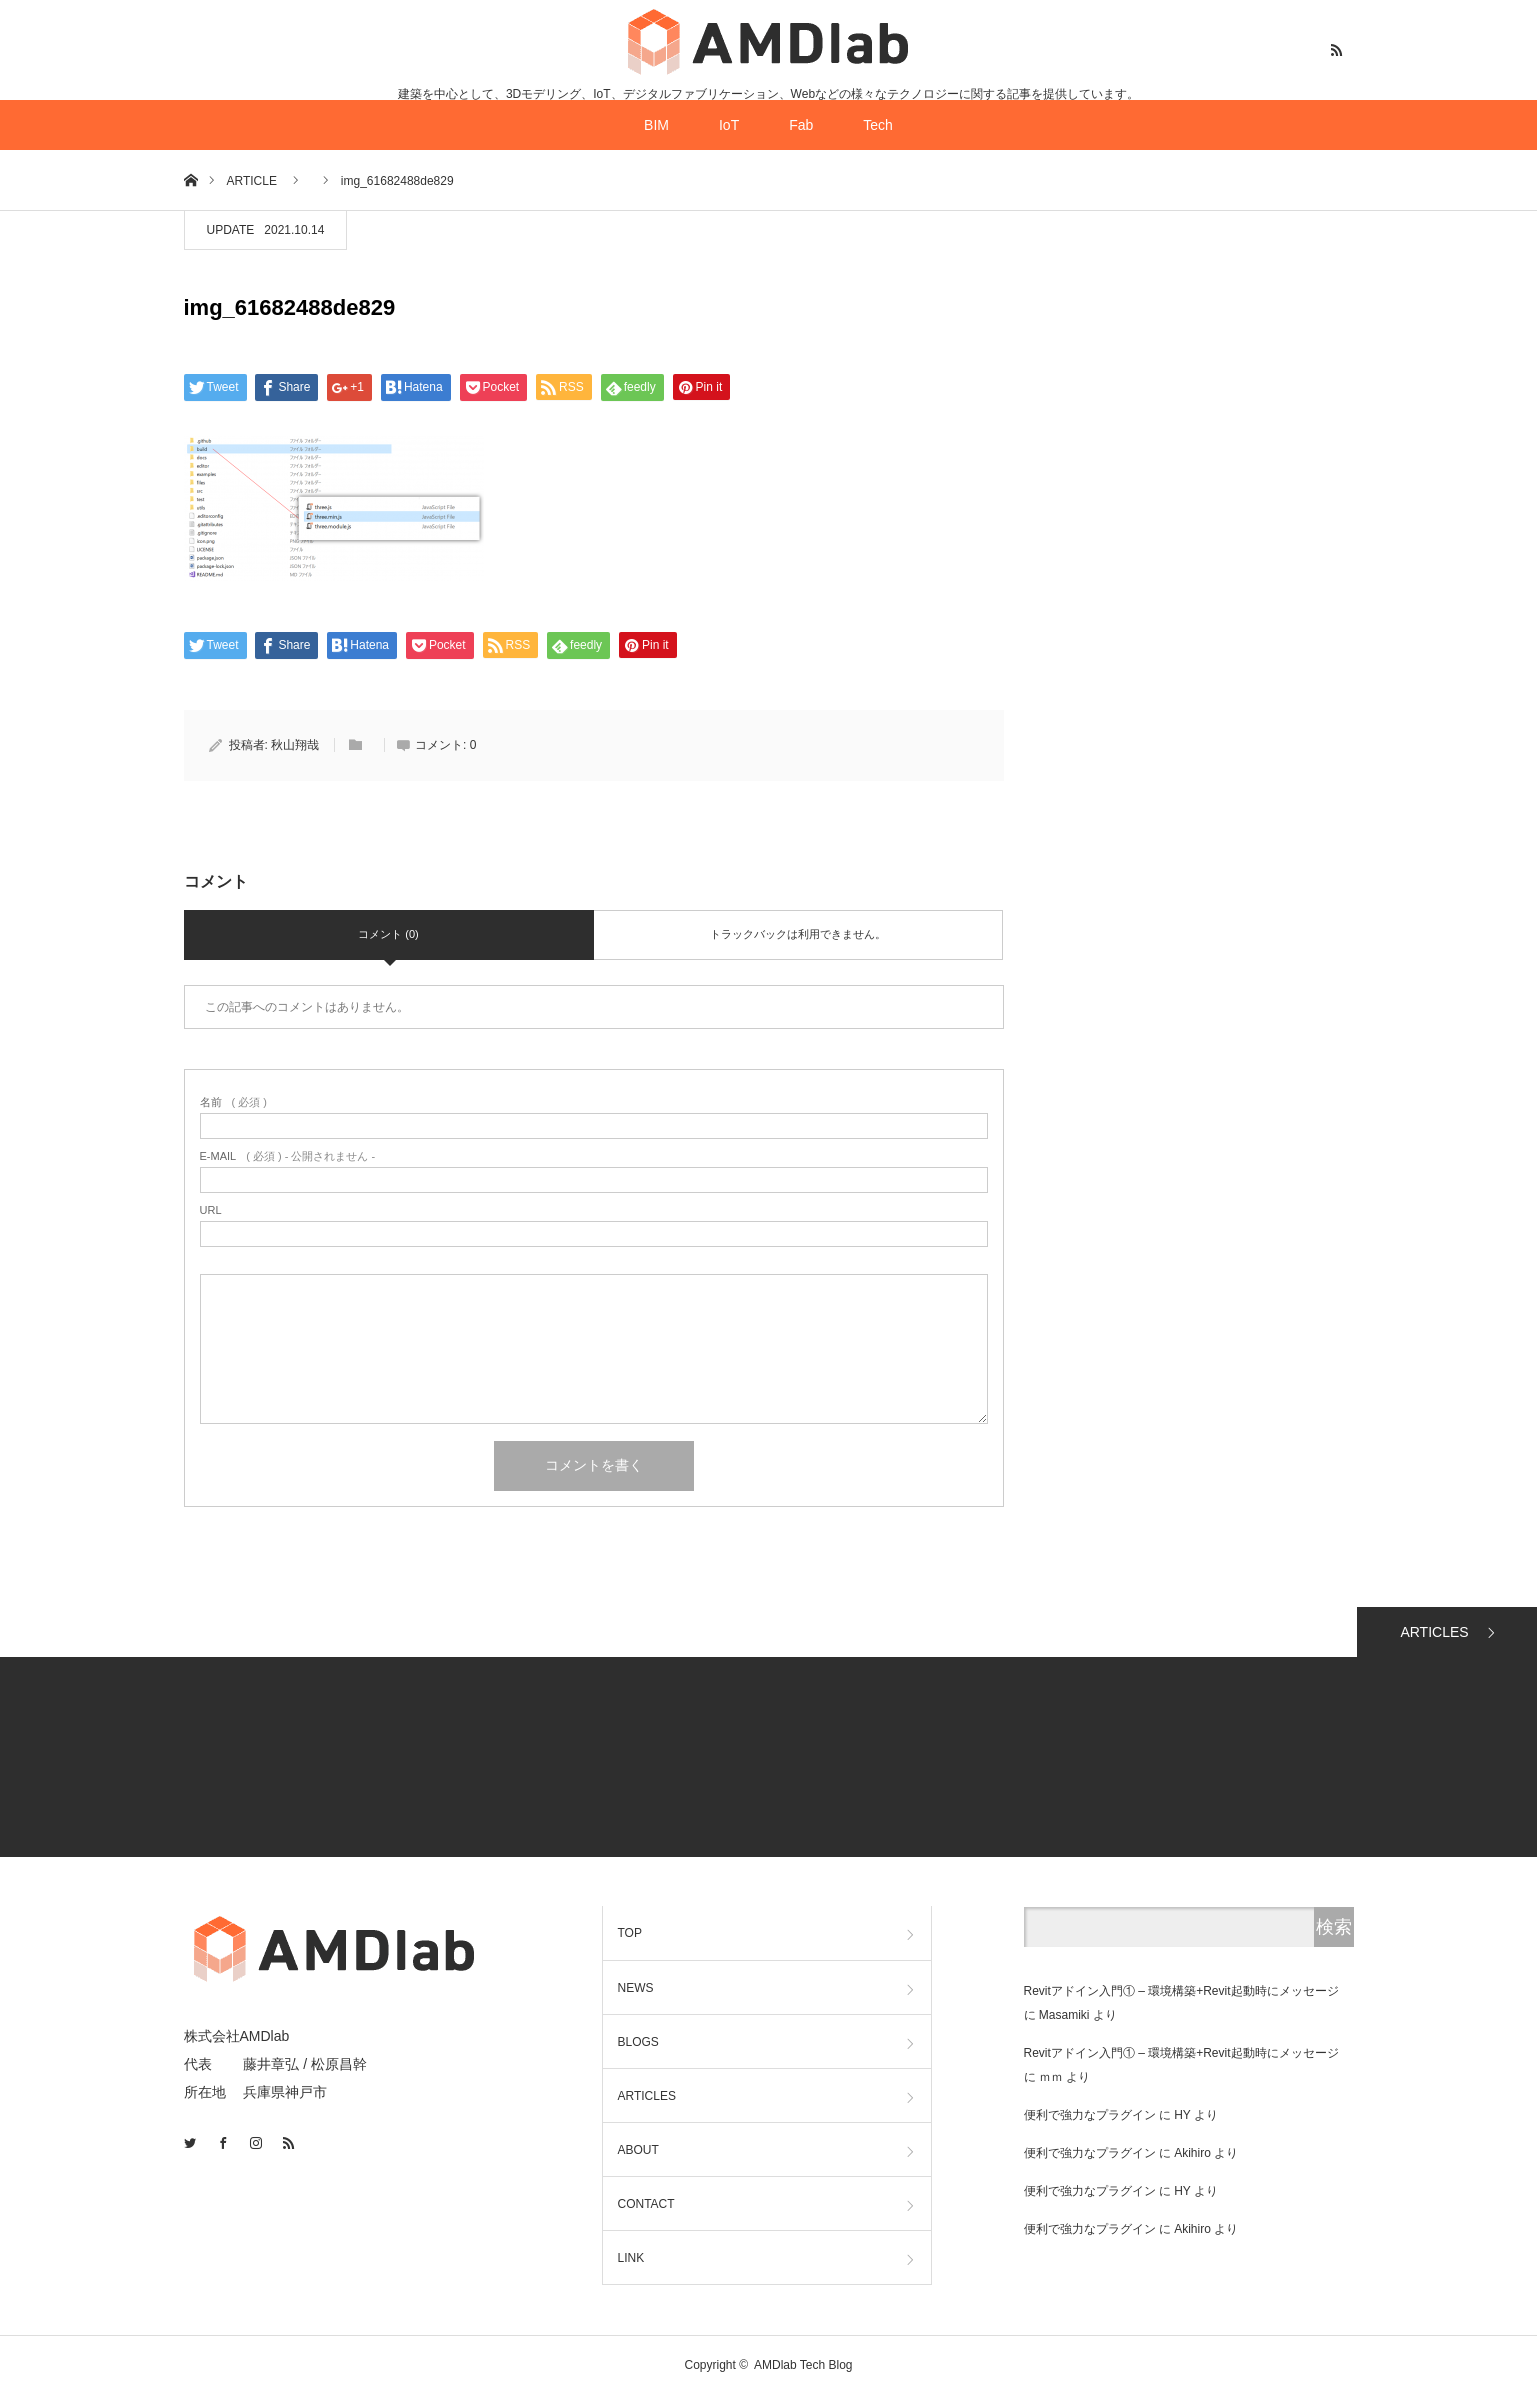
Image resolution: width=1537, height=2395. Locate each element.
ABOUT (638, 2150)
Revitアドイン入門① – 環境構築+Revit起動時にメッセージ (1181, 1991)
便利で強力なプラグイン (1090, 2115)
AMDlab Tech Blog (803, 2365)
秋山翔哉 (295, 745)
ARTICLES (1434, 1632)
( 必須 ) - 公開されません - (288, 1156)
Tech (878, 125)
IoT (729, 125)
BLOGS (638, 2042)
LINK (631, 2258)
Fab (801, 125)
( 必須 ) (233, 1102)
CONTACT (646, 2204)
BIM (656, 125)
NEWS (636, 1988)
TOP (630, 1933)
